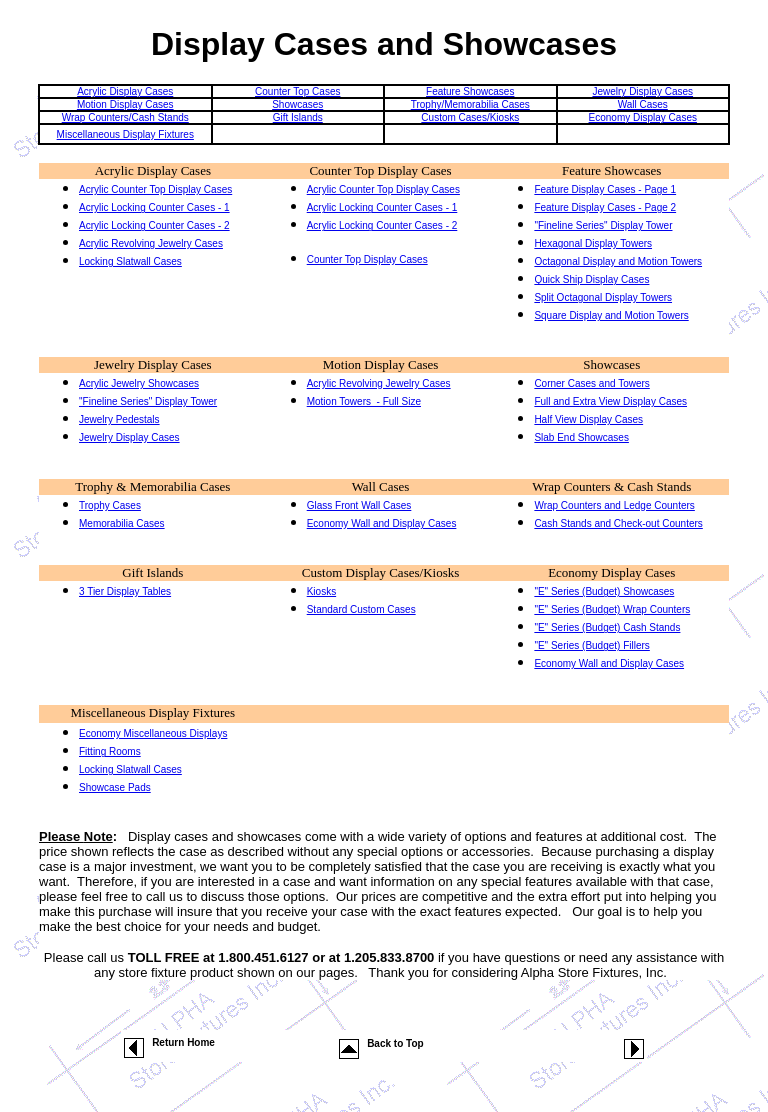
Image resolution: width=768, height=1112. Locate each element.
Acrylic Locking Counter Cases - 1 (154, 207)
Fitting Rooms (110, 751)
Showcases (297, 104)
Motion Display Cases (125, 104)
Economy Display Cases (643, 117)
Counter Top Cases (297, 91)
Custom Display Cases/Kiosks (380, 572)
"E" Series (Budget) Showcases (604, 591)
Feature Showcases (470, 91)
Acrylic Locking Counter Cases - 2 (154, 225)
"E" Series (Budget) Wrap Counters (612, 609)
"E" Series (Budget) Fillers (591, 645)
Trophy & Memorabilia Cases (152, 486)
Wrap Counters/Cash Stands (125, 117)
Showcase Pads (115, 787)
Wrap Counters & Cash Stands (611, 486)
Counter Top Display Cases (380, 170)
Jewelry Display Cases (642, 91)
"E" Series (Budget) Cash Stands (607, 627)
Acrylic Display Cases (125, 91)
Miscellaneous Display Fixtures (125, 134)
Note (98, 836)
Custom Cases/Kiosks (470, 117)
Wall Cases (643, 104)
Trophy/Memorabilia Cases (470, 104)
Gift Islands (298, 117)
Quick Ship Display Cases (591, 279)
